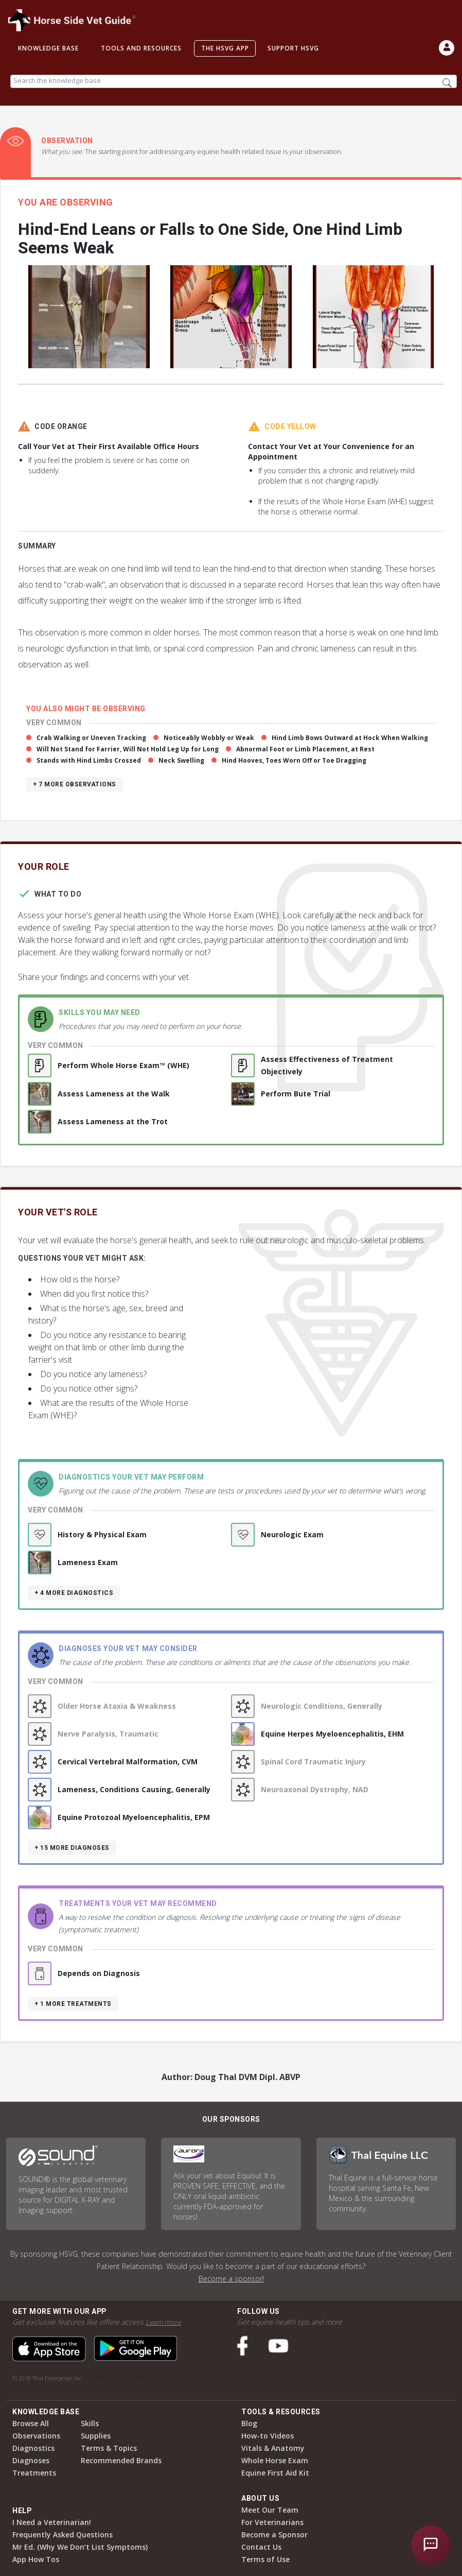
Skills (90, 2423)
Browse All (30, 2423)
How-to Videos (267, 2436)
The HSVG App (225, 48)
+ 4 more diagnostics (73, 1593)
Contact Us (261, 2547)
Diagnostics (33, 2448)
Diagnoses (30, 2460)
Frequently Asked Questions (62, 2534)
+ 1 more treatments (73, 2003)
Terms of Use (265, 2559)
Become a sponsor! (231, 2278)
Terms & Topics (109, 2448)
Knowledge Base (48, 48)
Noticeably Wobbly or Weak (209, 737)
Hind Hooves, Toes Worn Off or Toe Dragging (294, 760)
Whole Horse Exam (274, 2460)
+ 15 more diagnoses (72, 1847)
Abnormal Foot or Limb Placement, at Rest (305, 749)
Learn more (164, 2322)
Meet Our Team (269, 2510)
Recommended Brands (121, 2460)
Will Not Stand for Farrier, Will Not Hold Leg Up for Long (128, 749)
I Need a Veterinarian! (51, 2522)
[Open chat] (431, 2545)
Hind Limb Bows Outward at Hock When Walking (350, 737)
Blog (249, 2423)
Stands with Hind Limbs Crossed (89, 760)
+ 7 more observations (74, 784)
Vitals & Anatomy (273, 2448)
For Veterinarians (272, 2522)
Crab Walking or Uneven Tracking (91, 737)
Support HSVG (293, 48)
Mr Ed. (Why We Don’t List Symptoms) (80, 2547)
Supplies (96, 2436)
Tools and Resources (141, 48)
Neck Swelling (181, 760)
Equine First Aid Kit (275, 2473)
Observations (36, 2436)
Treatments (34, 2473)
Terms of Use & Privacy (124, 2378)
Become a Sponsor (274, 2534)
